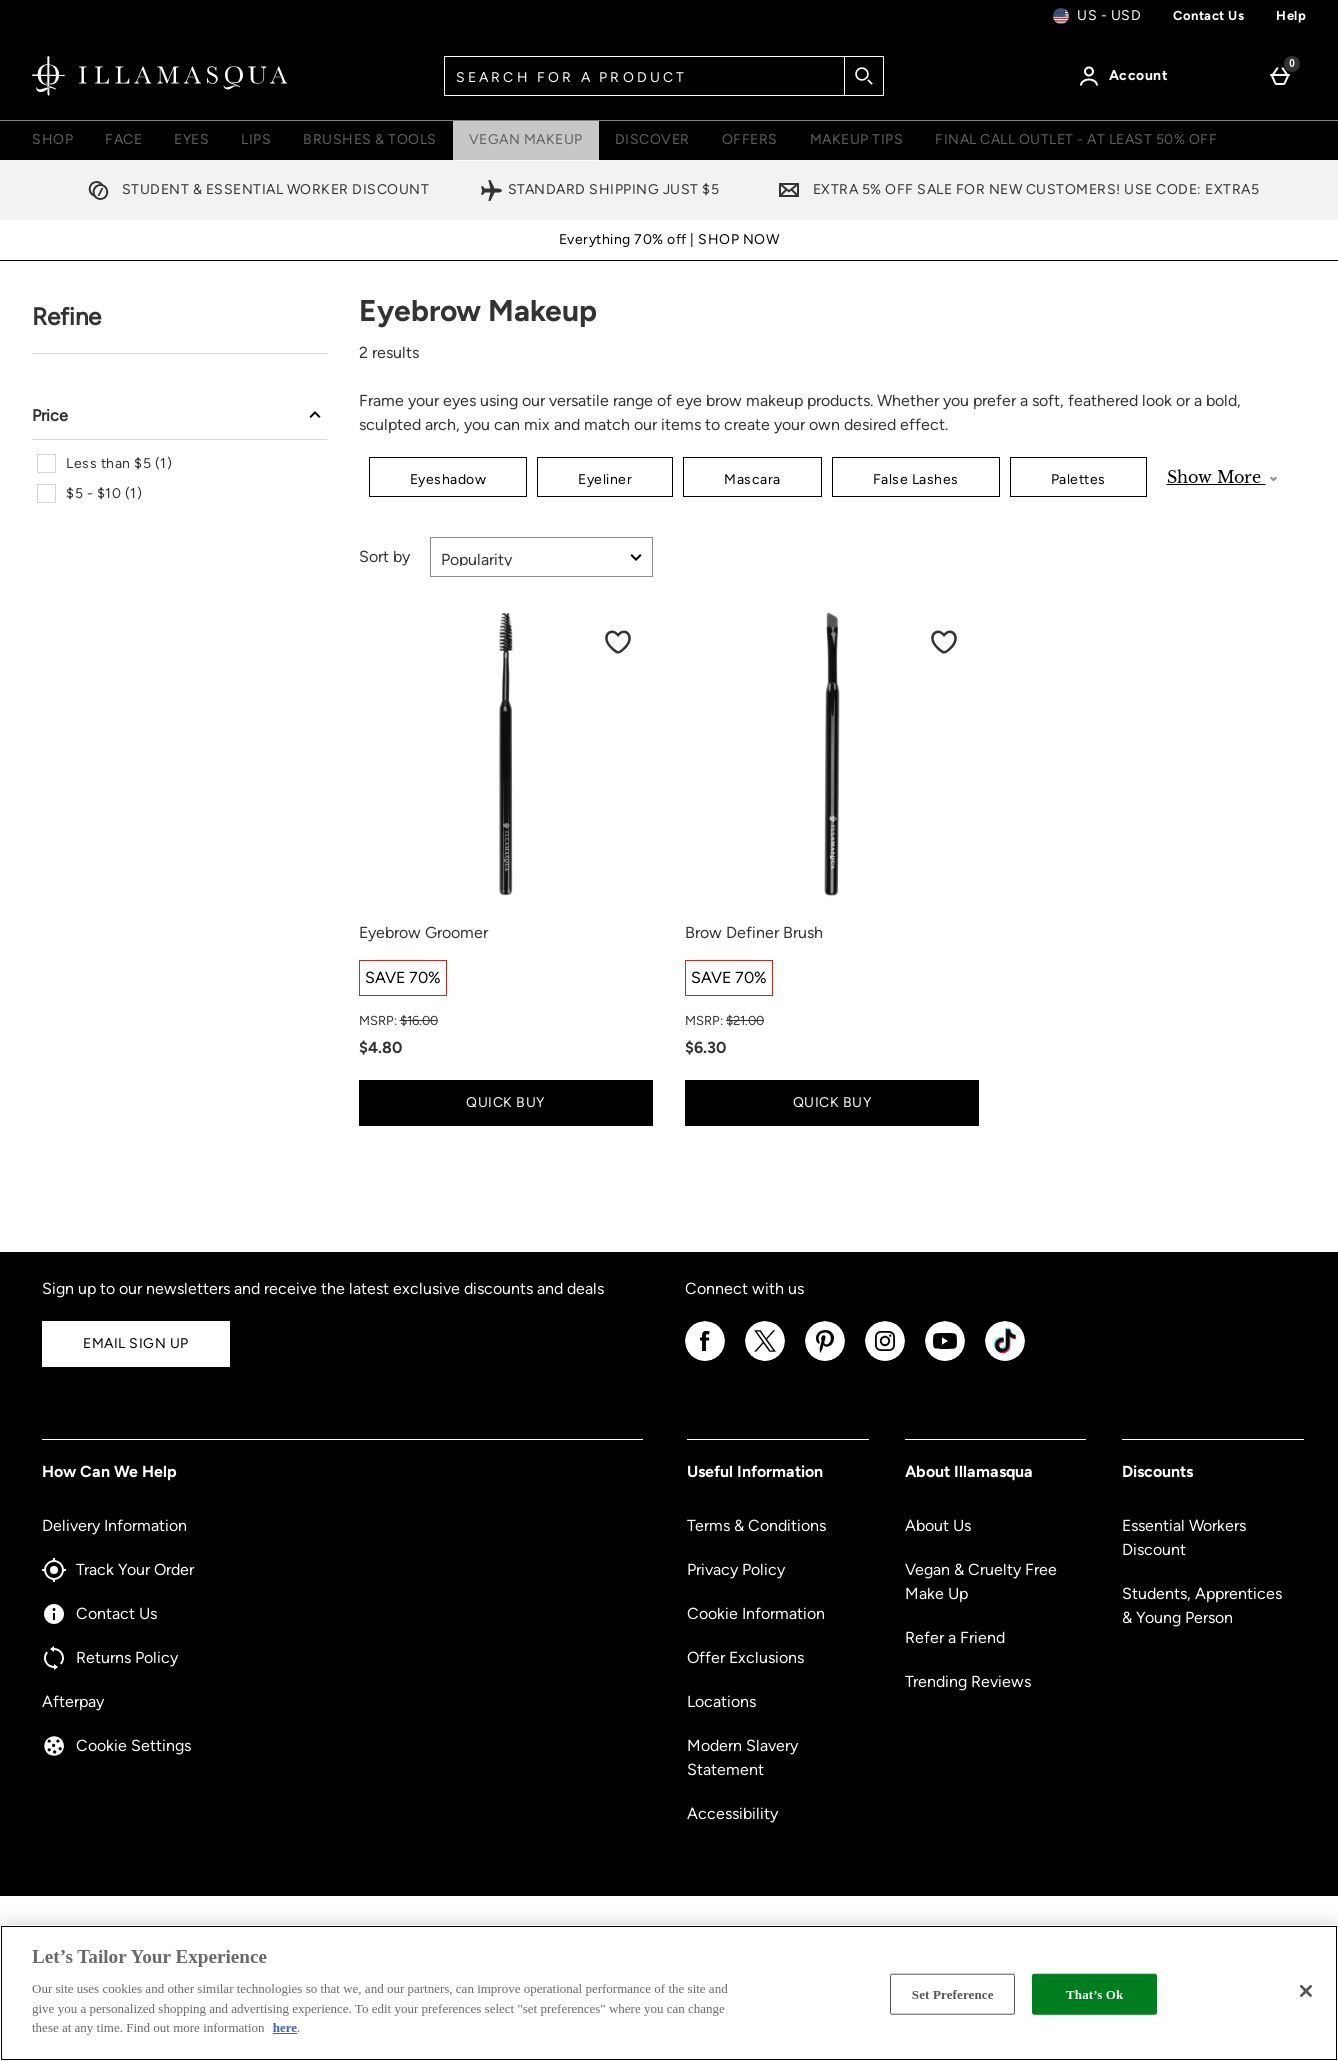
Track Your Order (118, 1570)
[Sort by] (541, 557)
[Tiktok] (1005, 1357)
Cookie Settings (116, 1746)
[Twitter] (765, 1357)
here (285, 2027)
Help (1291, 15)
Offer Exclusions (745, 1657)
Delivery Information (114, 1525)
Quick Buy (531, 1101)
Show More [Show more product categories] (1222, 477)
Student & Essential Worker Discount (254, 189)
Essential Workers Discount (1184, 1537)
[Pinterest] (825, 1357)
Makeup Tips (857, 139)
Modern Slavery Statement (742, 1757)
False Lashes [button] (916, 479)
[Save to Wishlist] (618, 642)
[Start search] (864, 76)
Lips (256, 139)
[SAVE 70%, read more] (403, 978)
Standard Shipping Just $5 (599, 189)
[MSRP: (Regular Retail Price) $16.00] (506, 1021)
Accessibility (732, 1813)
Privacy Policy (736, 1569)
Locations (721, 1701)
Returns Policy (110, 1658)
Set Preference (953, 1993)
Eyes (191, 139)
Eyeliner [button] (605, 479)
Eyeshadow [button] (448, 479)
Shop (52, 139)
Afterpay (73, 1701)
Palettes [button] (1078, 479)
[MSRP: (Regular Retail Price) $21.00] (832, 1021)
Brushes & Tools (370, 139)
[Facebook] (705, 1357)
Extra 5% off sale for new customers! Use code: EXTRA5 (1014, 189)
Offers (750, 139)
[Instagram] (885, 1357)
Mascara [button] (752, 479)
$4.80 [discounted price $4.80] (380, 1047)
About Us (938, 1525)
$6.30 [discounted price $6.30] (705, 1047)
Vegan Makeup (526, 139)
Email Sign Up (136, 1343)
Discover (652, 139)
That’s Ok (1094, 1993)
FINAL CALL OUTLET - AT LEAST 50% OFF (1076, 139)
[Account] (1127, 76)
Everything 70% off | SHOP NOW (669, 239)
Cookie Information (756, 1613)
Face (123, 139)
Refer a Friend (955, 1637)
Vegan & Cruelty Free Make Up (981, 1581)
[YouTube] (945, 1357)
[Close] (1306, 1991)
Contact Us (99, 1614)
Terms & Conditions (756, 1525)
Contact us (1208, 15)
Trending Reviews (968, 1681)
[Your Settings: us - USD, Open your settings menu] (1097, 16)
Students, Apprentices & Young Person (1202, 1605)
